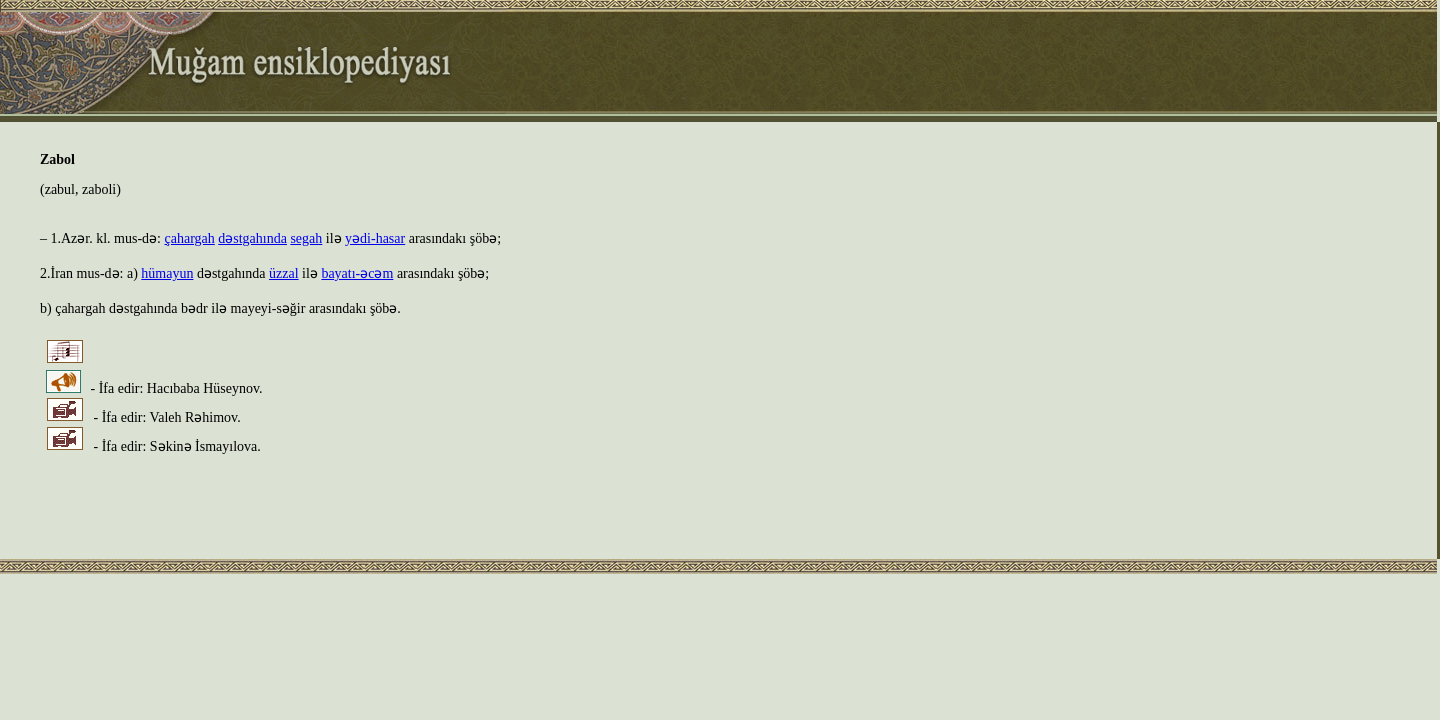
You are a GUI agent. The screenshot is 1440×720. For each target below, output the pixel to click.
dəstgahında (252, 238)
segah (306, 238)
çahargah (190, 238)
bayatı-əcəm (357, 273)
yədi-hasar (375, 238)
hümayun (167, 273)
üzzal (284, 273)
